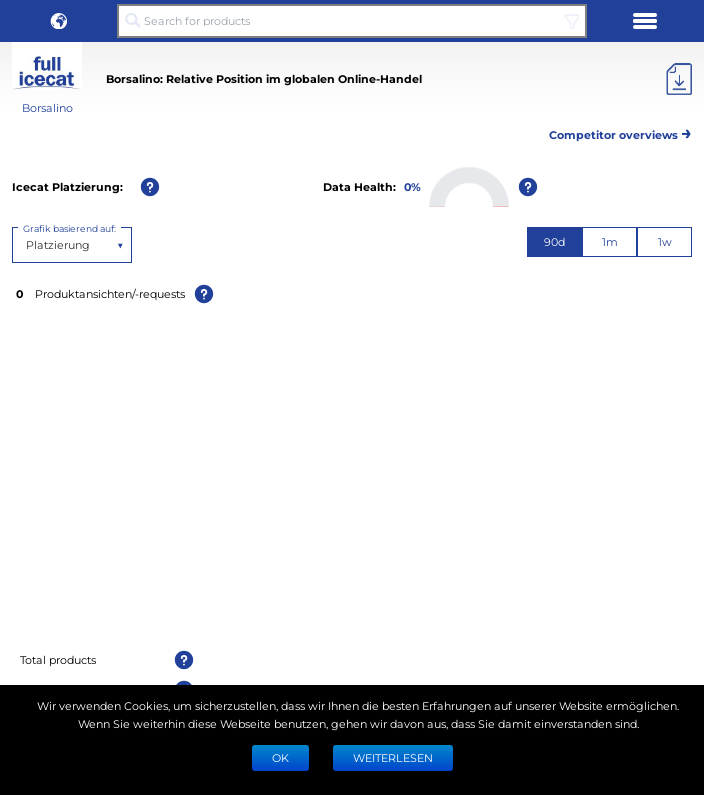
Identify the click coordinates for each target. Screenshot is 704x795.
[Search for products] (352, 21)
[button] (59, 21)
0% (412, 186)
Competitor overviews (620, 131)
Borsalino (47, 107)
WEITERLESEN (393, 757)
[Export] (679, 79)
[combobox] (27, 245)
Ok (280, 757)
